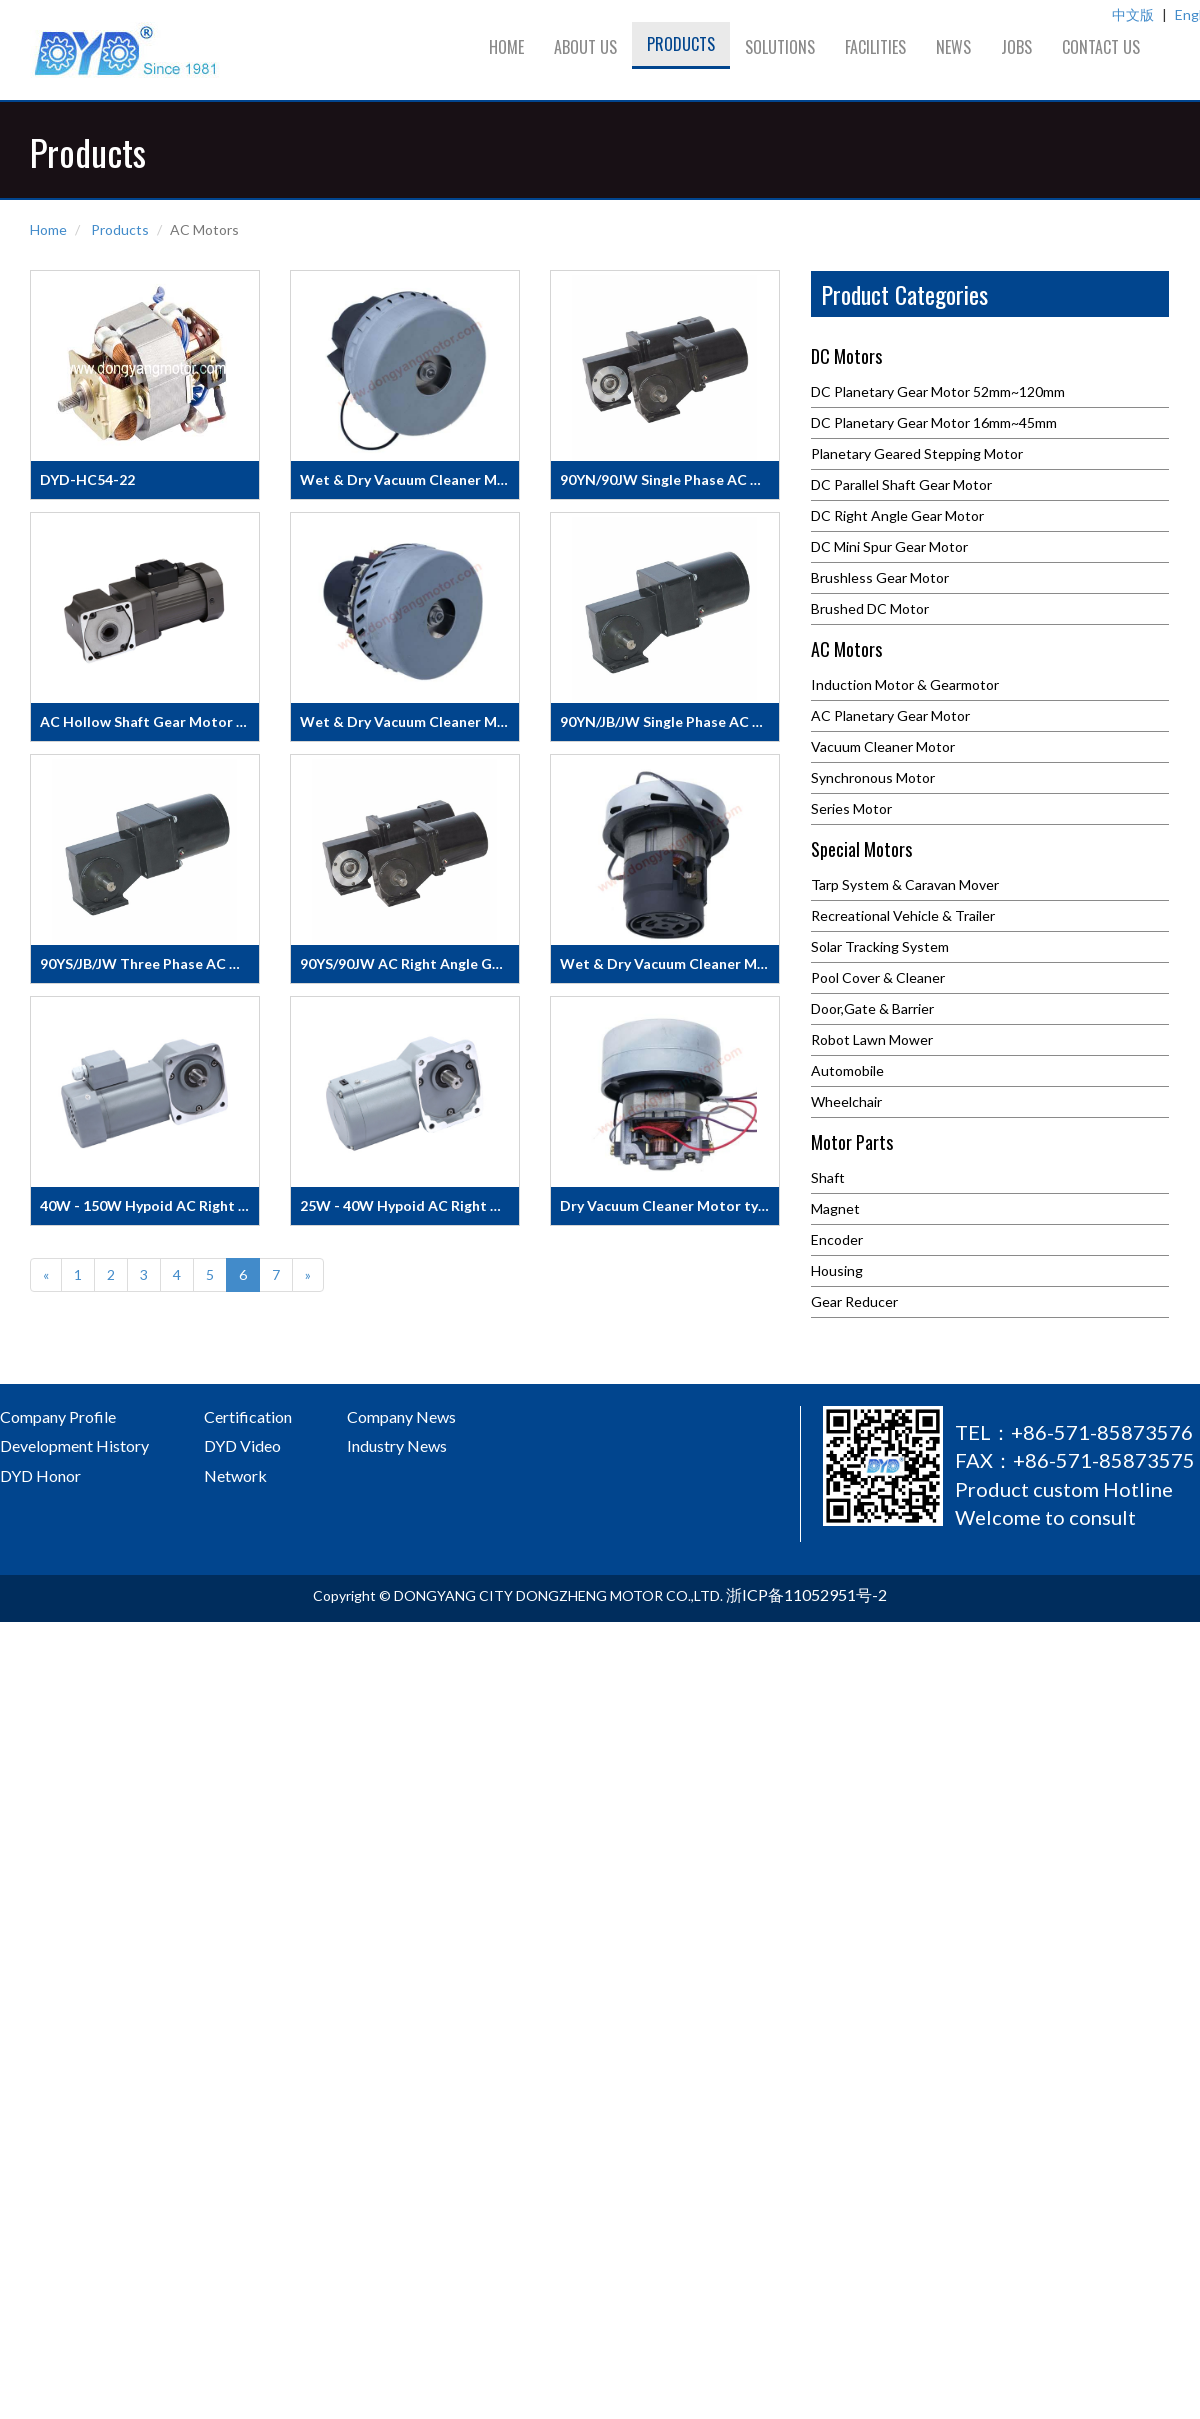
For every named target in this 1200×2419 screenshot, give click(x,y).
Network (235, 1475)
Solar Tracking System (880, 946)
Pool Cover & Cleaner (878, 977)
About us (585, 47)
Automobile (847, 1070)
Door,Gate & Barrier (872, 1008)
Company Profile (58, 1416)
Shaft (828, 1177)
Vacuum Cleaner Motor (883, 746)
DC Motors (846, 358)
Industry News (397, 1445)
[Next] (308, 1275)
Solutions (780, 47)
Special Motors (861, 851)
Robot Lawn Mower (872, 1039)
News (953, 47)
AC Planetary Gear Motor (890, 715)
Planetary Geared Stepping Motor (917, 453)
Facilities (875, 47)
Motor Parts (852, 1144)
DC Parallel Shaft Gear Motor (901, 484)
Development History (74, 1445)
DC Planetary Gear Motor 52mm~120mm (938, 391)
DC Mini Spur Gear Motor (889, 546)
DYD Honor (40, 1475)
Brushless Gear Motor (880, 577)
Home (506, 47)
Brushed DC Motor (870, 608)
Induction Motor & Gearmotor (905, 684)
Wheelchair (846, 1101)
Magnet (835, 1208)
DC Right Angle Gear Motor (897, 515)
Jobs (1016, 47)
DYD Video (242, 1445)
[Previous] (46, 1275)
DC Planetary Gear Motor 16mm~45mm (934, 422)
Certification (248, 1416)
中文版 (1133, 14)
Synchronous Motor (873, 777)
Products (681, 44)
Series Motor (851, 808)
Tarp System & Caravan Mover (905, 884)
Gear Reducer (854, 1301)
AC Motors (846, 651)
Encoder (837, 1239)
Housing (837, 1270)
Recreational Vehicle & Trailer (903, 915)
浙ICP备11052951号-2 (806, 1594)
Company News (401, 1416)
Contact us (1101, 47)
